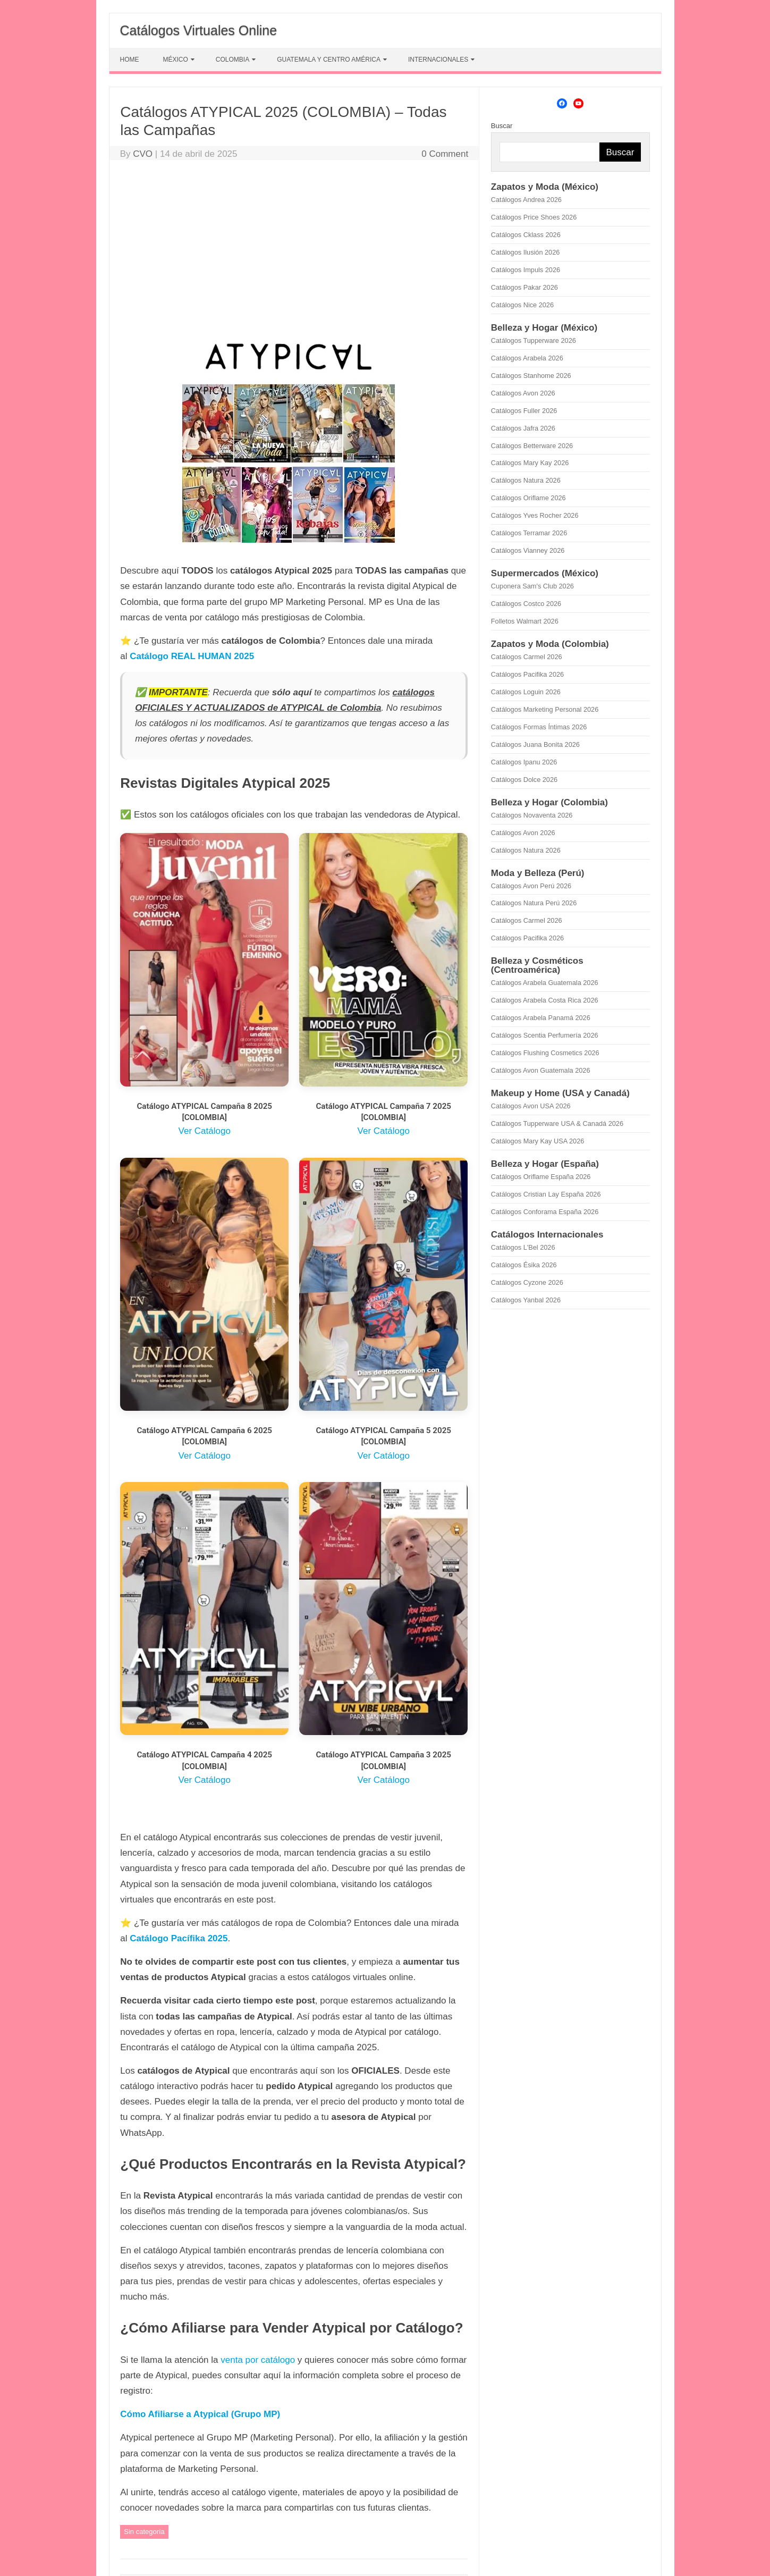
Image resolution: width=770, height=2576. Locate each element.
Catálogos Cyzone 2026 (527, 1282)
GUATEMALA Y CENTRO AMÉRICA (328, 59)
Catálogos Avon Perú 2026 (531, 886)
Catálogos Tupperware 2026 (533, 340)
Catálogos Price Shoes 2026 (534, 217)
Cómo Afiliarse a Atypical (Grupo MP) (200, 2414)
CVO (143, 154)
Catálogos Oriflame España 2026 (541, 1177)
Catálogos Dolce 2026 (524, 780)
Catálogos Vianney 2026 (528, 550)
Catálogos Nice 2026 (522, 305)
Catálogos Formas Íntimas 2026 (539, 727)
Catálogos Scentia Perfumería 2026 (544, 1035)
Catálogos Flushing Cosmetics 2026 (545, 1053)
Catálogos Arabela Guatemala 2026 (544, 983)
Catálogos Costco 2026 (526, 604)
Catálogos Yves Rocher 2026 (535, 515)
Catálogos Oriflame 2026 (528, 498)
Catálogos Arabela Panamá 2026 (540, 1018)
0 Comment (444, 154)
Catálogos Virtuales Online (198, 30)
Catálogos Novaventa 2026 (532, 815)
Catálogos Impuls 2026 (525, 270)
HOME (129, 59)
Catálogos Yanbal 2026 (526, 1300)
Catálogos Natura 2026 (526, 480)
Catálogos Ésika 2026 (524, 1265)
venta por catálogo (258, 2360)
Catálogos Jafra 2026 (523, 428)
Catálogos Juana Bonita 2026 (535, 744)
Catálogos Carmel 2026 (526, 657)
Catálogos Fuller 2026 (524, 411)
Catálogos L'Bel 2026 (523, 1247)
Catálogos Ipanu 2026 (524, 762)
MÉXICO (175, 59)
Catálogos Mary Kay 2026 (530, 463)
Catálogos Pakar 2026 (524, 287)
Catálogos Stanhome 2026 (531, 376)
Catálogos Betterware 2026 (532, 446)
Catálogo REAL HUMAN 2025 (192, 656)
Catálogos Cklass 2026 (526, 235)
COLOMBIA (232, 59)
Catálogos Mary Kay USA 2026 (538, 1141)
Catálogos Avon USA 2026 (531, 1106)
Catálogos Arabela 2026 (527, 358)
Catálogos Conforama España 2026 (544, 1212)
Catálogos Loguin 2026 (526, 692)
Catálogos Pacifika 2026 (527, 674)
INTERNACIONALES (438, 59)
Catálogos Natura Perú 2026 (534, 903)
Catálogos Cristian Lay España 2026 (546, 1194)
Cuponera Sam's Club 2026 (532, 586)
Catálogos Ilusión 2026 (525, 252)
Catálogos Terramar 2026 (529, 533)
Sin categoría (144, 2532)
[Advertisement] (294, 247)
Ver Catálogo (205, 1131)
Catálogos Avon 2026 (523, 393)
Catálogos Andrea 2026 (526, 200)
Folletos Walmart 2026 (525, 621)
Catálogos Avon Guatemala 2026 (540, 1070)
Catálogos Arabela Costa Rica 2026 (544, 1000)
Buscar (501, 126)
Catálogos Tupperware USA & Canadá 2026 (557, 1123)
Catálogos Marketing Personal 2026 (544, 709)
